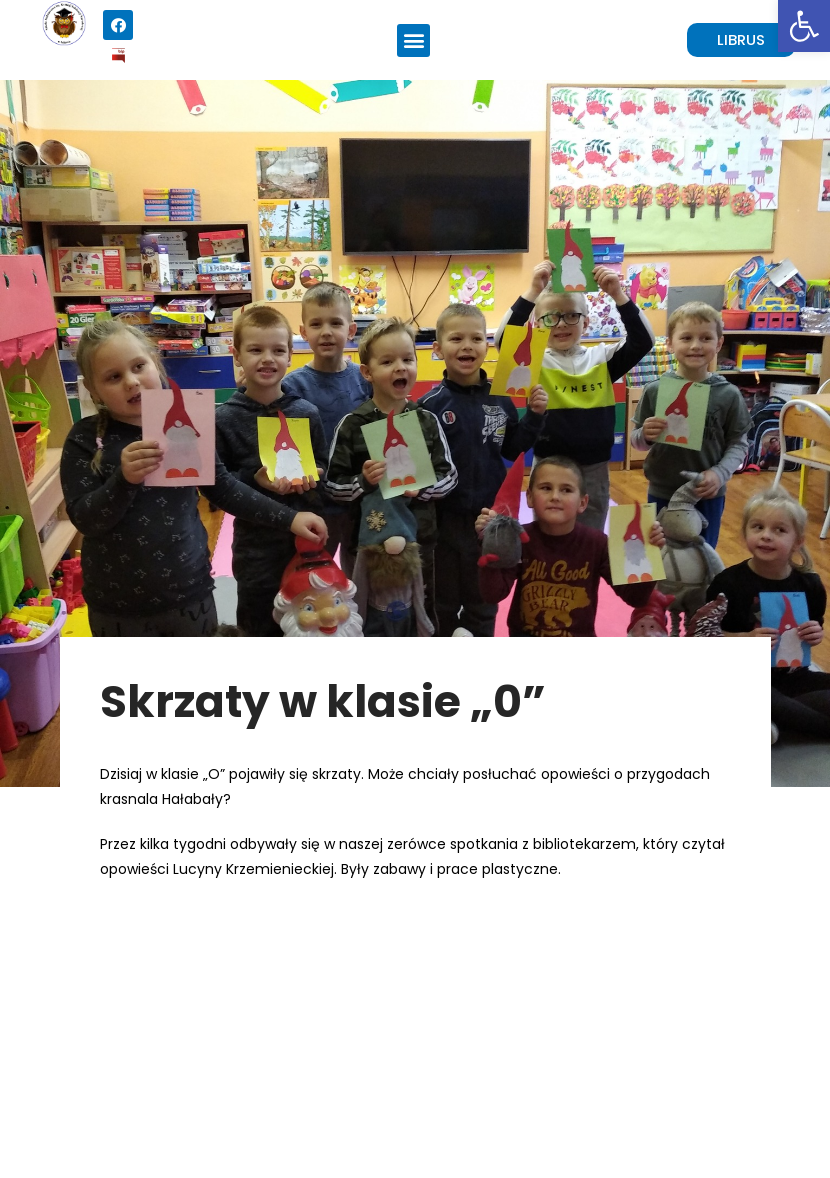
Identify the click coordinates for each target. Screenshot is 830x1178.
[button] (413, 40)
